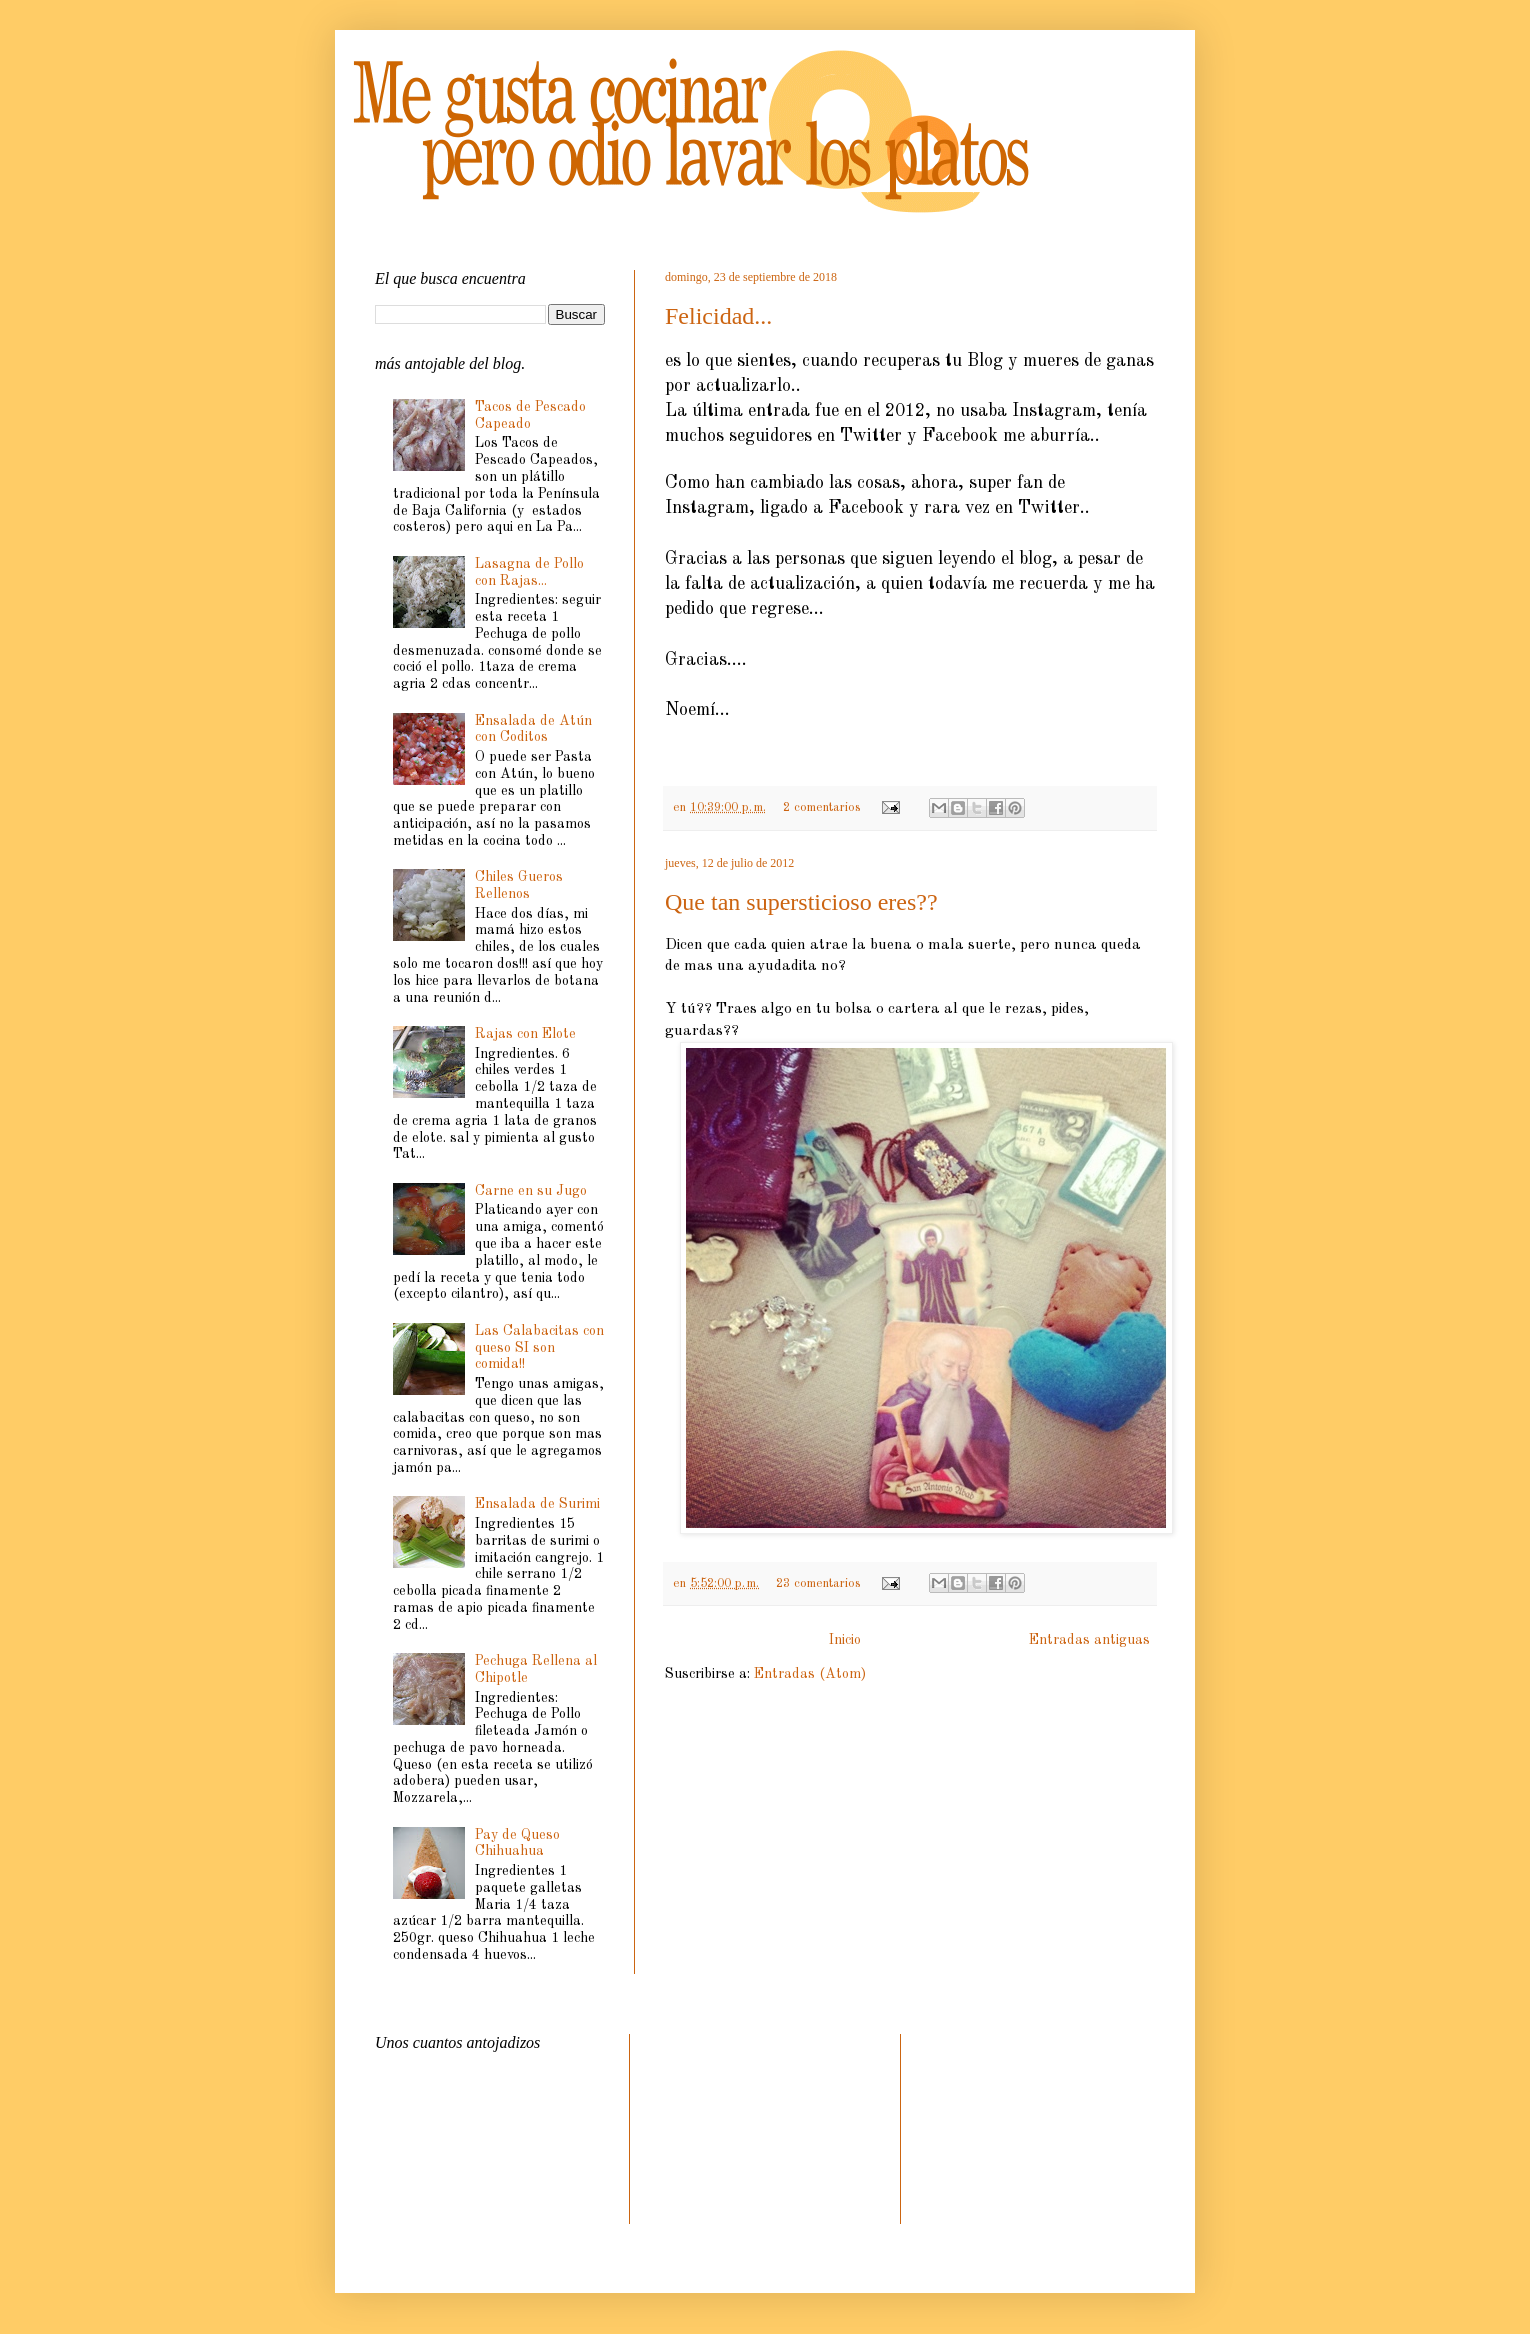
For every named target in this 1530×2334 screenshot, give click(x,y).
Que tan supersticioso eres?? (801, 902)
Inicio (845, 1640)
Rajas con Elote (525, 1034)
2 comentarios (821, 807)
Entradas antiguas (1089, 1640)
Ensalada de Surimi (537, 1504)
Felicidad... (718, 316)
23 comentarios (818, 1583)
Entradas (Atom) (810, 1674)
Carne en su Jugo (531, 1191)
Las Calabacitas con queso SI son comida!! (539, 1348)
